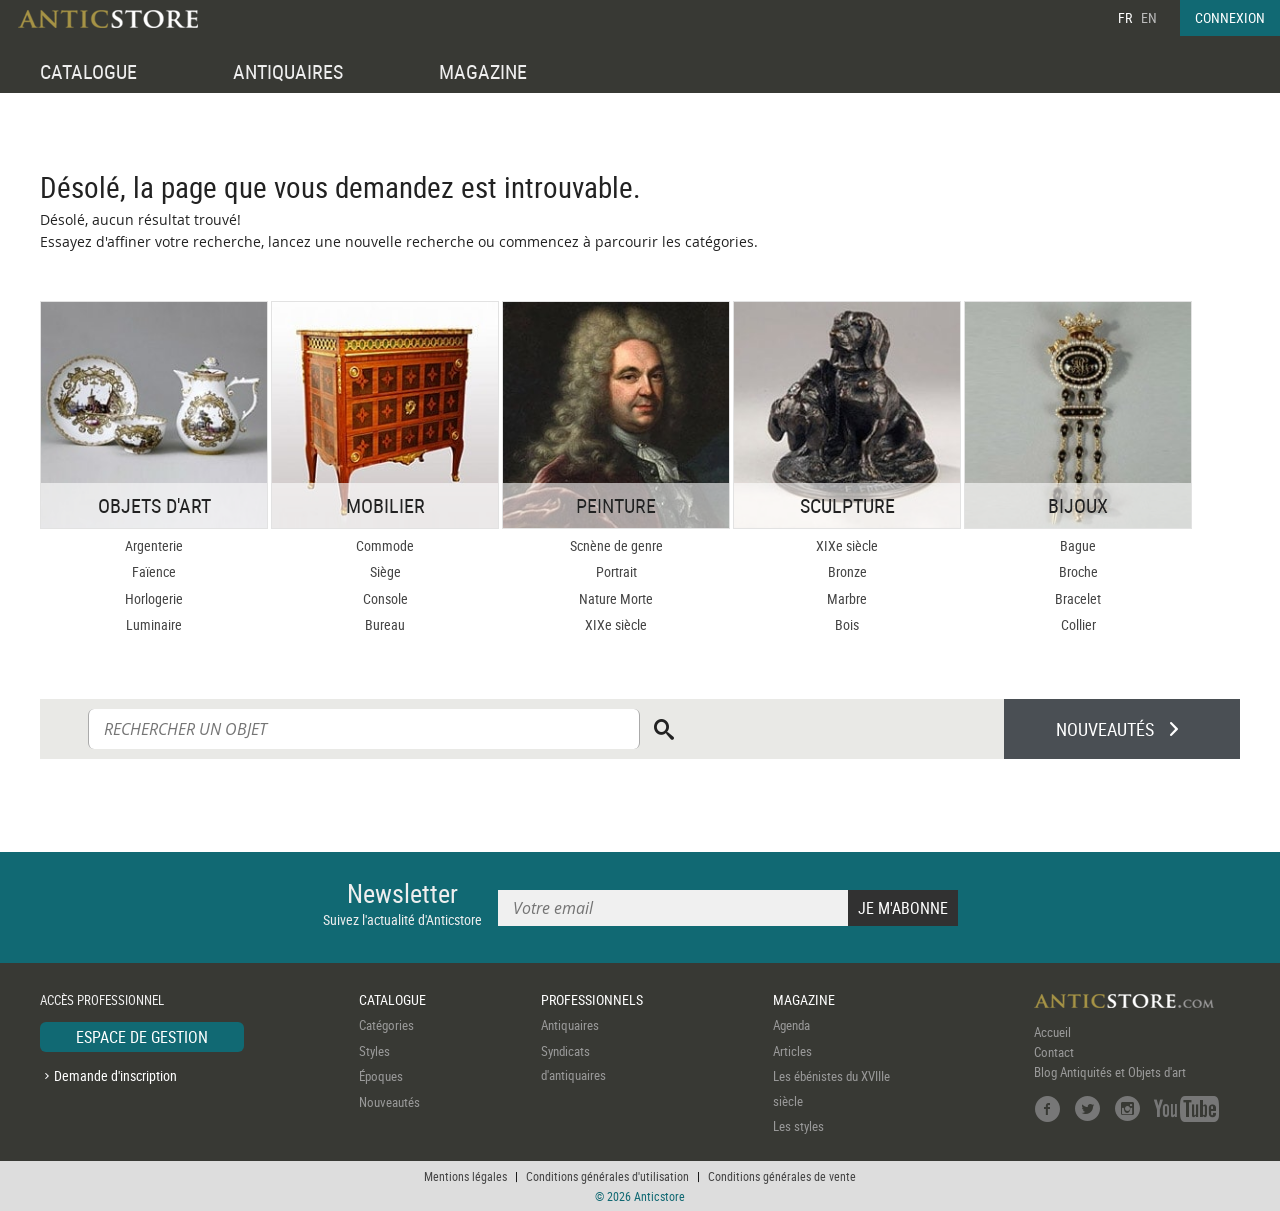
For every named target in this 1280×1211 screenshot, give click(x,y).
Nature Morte (616, 598)
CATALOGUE (88, 71)
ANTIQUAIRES (288, 71)
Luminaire (154, 624)
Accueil (1052, 1032)
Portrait (616, 571)
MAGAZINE (483, 71)
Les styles (798, 1126)
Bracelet (1078, 598)
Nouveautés (389, 1102)
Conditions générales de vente (782, 1176)
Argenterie (154, 545)
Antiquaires (570, 1025)
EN (1149, 17)
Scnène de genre (616, 545)
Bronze (847, 571)
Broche (1078, 571)
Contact (1054, 1052)
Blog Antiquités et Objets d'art (1110, 1072)
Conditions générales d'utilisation (607, 1176)
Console (385, 598)
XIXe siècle (616, 624)
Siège (385, 571)
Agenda (791, 1025)
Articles (792, 1051)
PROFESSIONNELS (592, 999)
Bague (1078, 545)
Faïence (154, 571)
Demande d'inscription (115, 1075)
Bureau (385, 624)
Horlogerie (154, 598)
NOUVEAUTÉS (1105, 729)
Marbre (847, 598)
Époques (381, 1076)
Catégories (386, 1025)
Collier (1078, 624)
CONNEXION (1230, 17)
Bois (847, 624)
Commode (385, 545)
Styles (374, 1051)
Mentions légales (465, 1176)
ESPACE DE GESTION (142, 1037)
